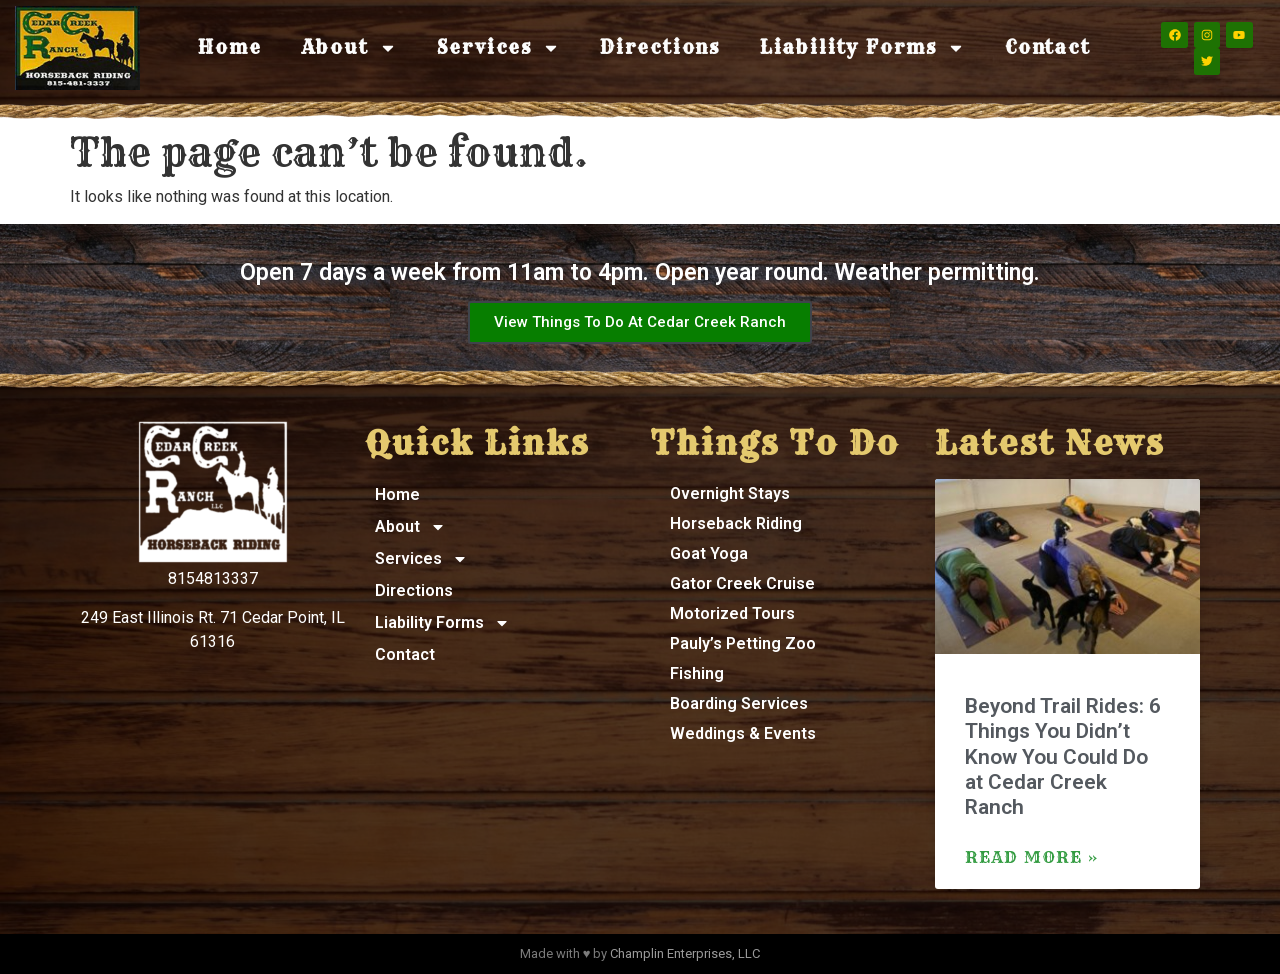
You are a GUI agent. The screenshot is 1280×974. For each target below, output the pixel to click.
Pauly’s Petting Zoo (743, 643)
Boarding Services (739, 703)
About (349, 48)
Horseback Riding (736, 523)
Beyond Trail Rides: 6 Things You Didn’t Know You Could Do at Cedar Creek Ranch (1063, 756)
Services (498, 48)
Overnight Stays (730, 493)
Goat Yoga (709, 553)
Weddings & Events (743, 733)
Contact (1048, 47)
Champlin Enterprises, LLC (685, 953)
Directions (660, 47)
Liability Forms (862, 48)
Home (229, 47)
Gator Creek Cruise (742, 583)
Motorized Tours (732, 613)
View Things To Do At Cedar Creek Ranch (640, 322)
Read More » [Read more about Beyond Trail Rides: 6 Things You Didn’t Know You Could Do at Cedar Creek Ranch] (1032, 857)
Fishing (697, 673)
